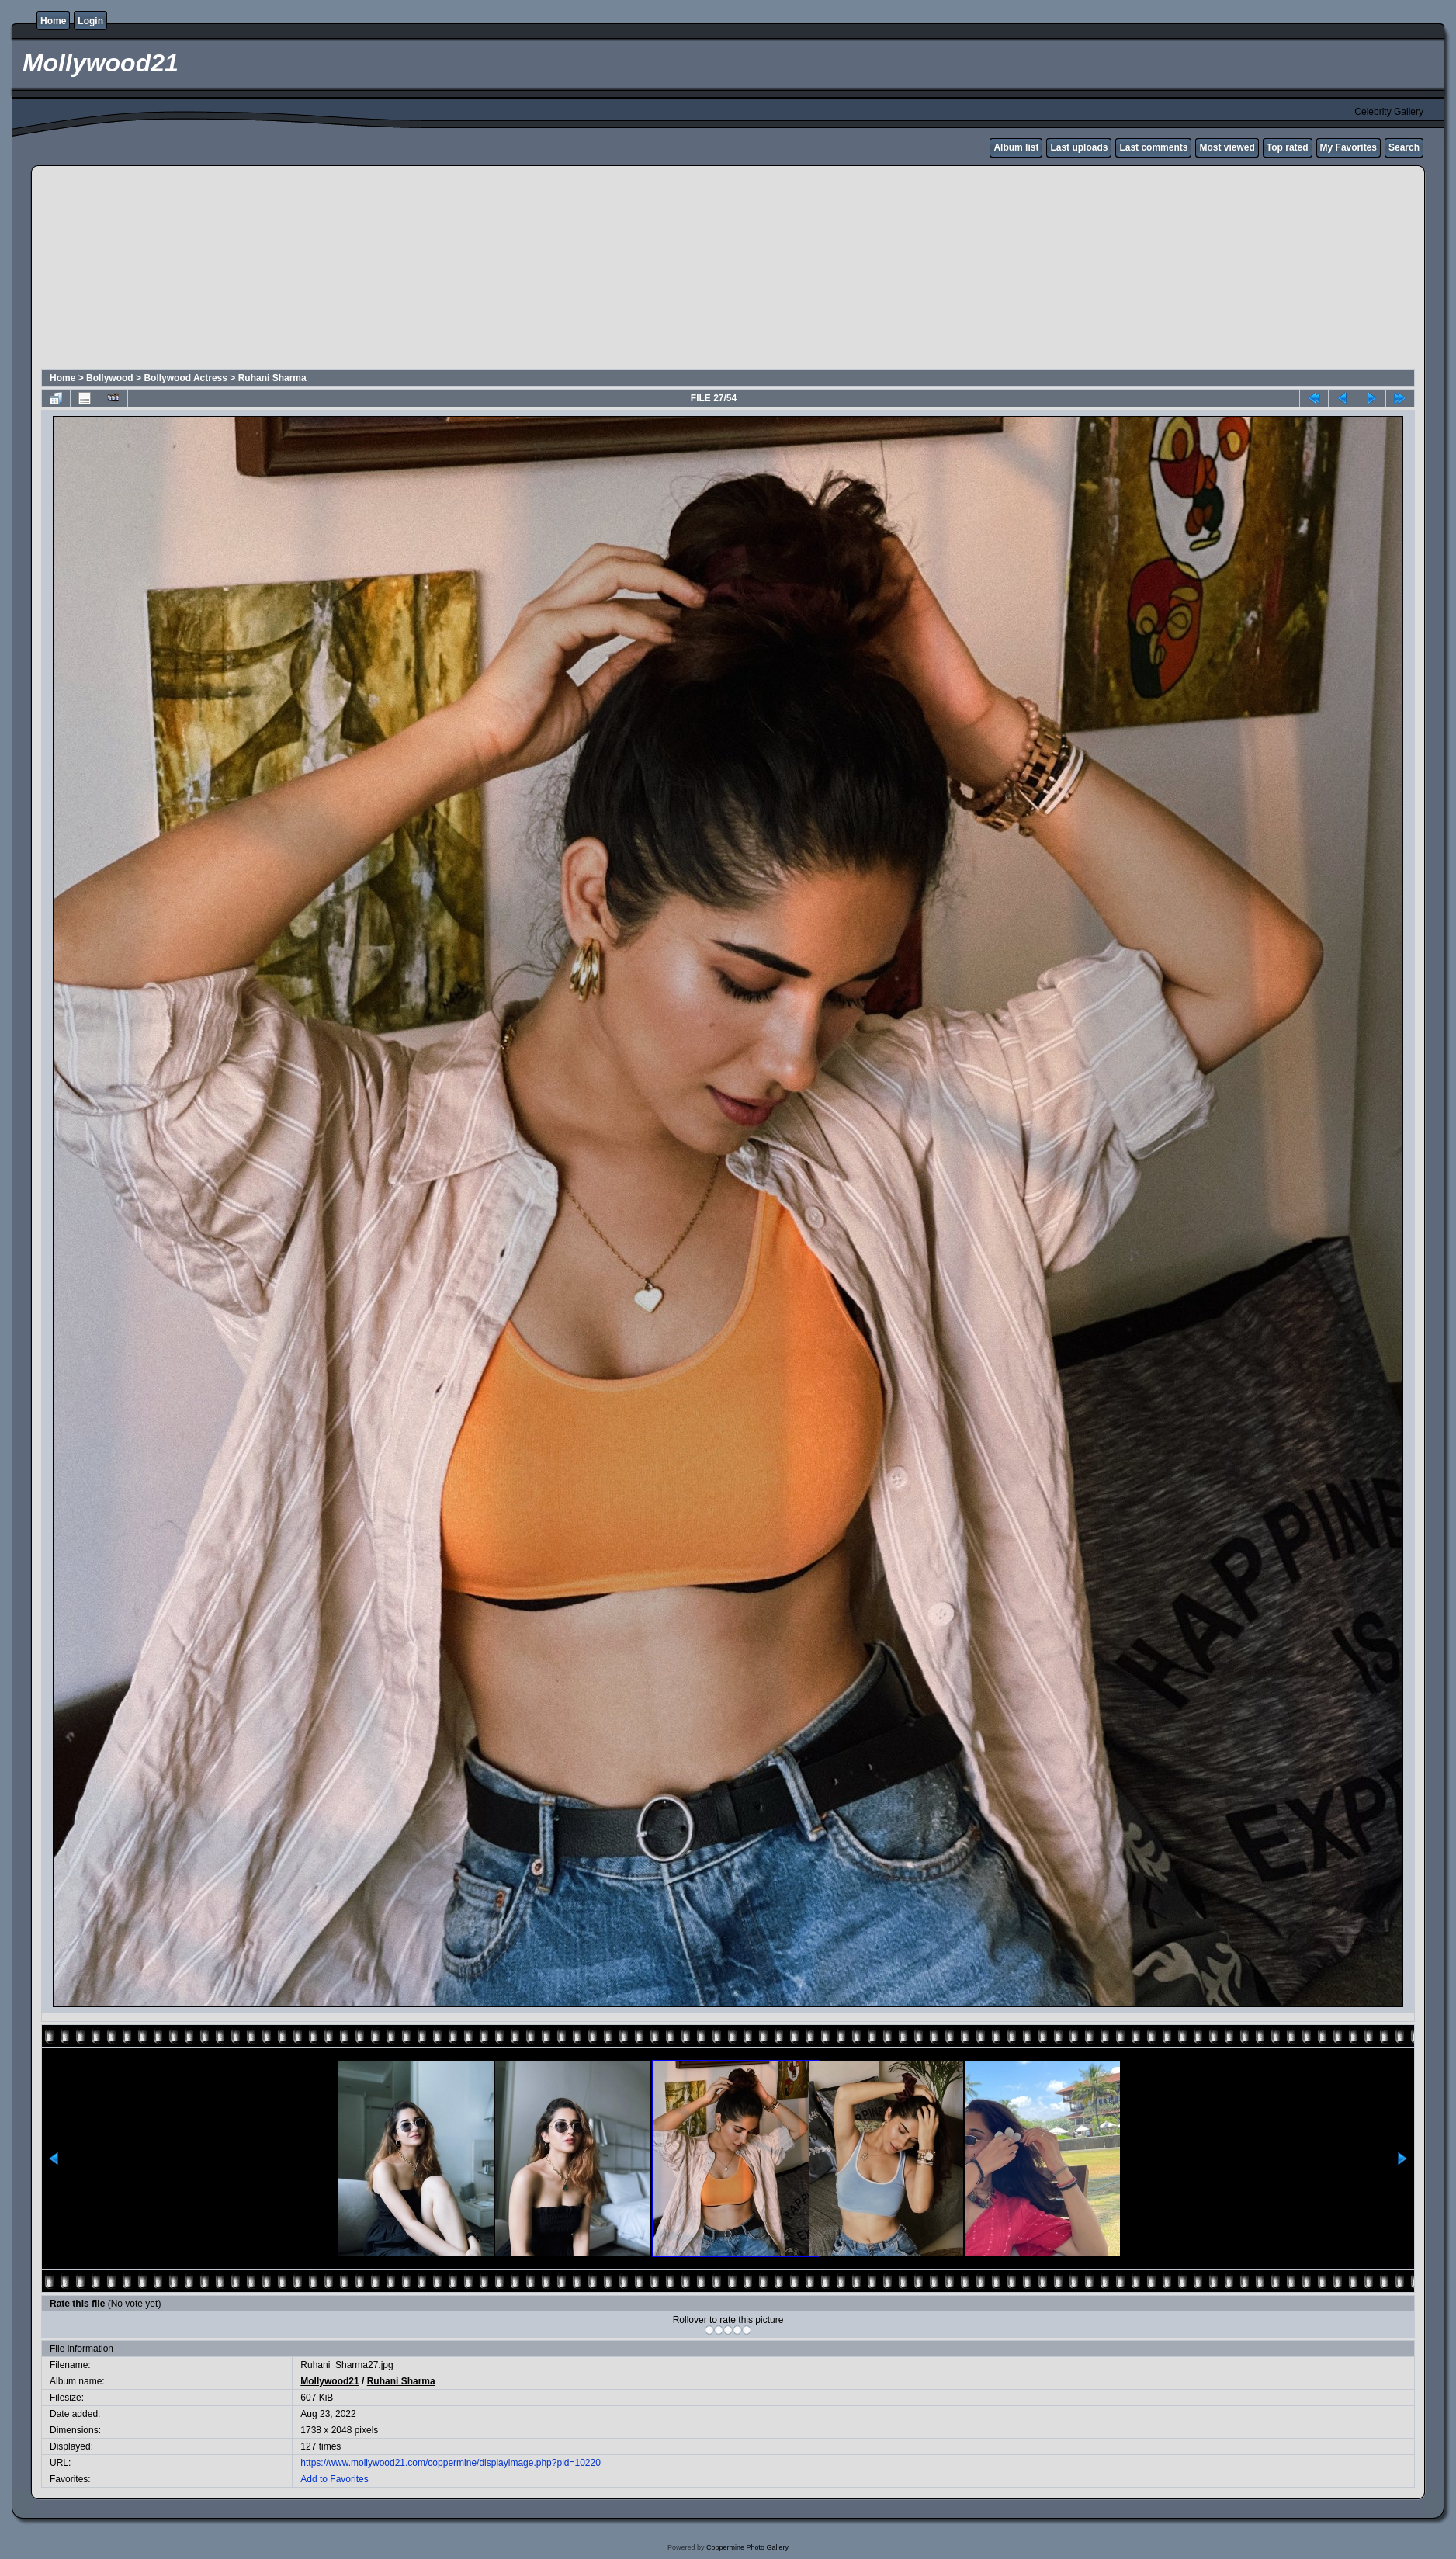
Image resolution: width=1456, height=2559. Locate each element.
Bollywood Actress (185, 378)
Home (53, 21)
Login (90, 21)
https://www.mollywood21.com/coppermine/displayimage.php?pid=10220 (450, 2462)
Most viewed (1226, 147)
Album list (1015, 147)
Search (1404, 147)
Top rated (1288, 147)
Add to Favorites (334, 2479)
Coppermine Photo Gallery (747, 2547)
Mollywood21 (329, 2381)
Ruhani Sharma (272, 378)
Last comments (1153, 147)
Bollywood (109, 378)
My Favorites (1348, 147)
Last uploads (1079, 147)
